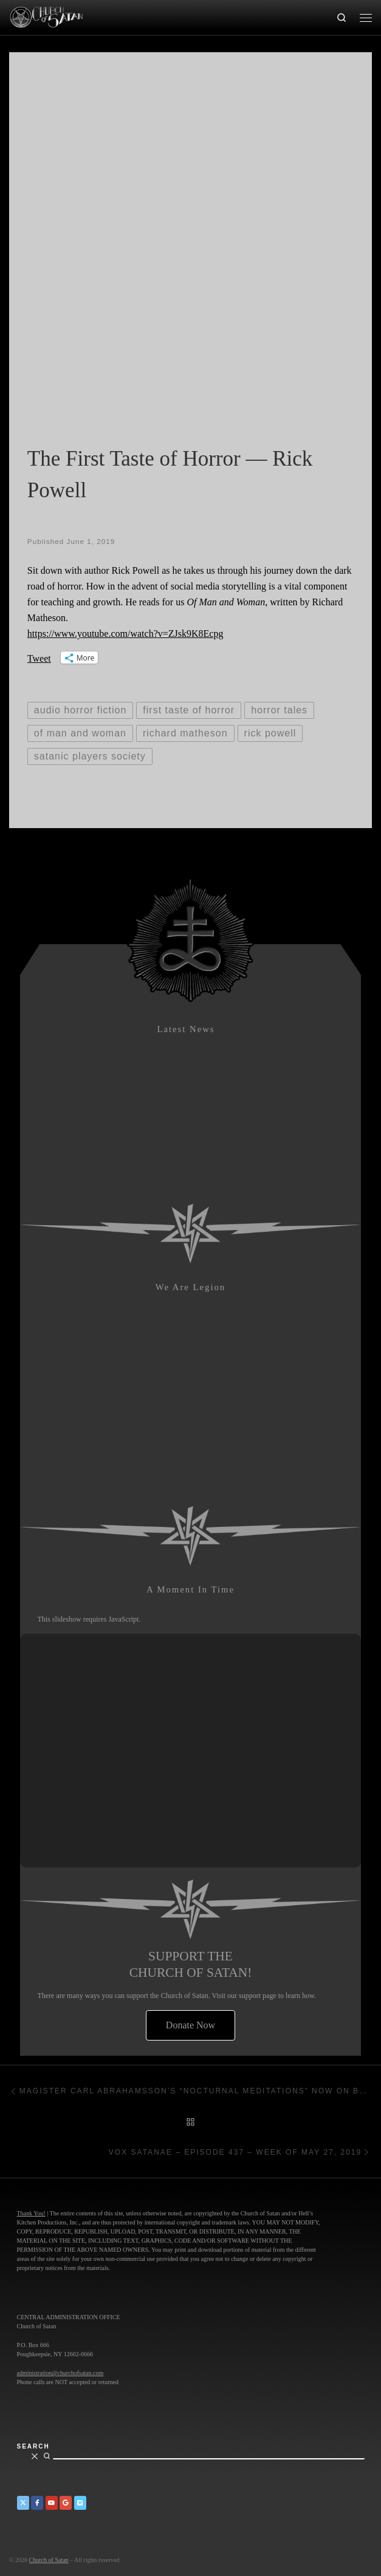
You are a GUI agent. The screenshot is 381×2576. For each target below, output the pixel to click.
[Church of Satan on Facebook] (37, 2503)
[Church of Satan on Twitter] (23, 2503)
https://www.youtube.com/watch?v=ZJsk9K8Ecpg (125, 633)
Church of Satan (49, 2560)
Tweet (39, 657)
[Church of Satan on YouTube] (52, 2503)
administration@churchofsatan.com (60, 2373)
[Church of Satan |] (46, 15)
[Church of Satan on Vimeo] (80, 2503)
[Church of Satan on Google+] (66, 2503)
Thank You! (31, 2213)
